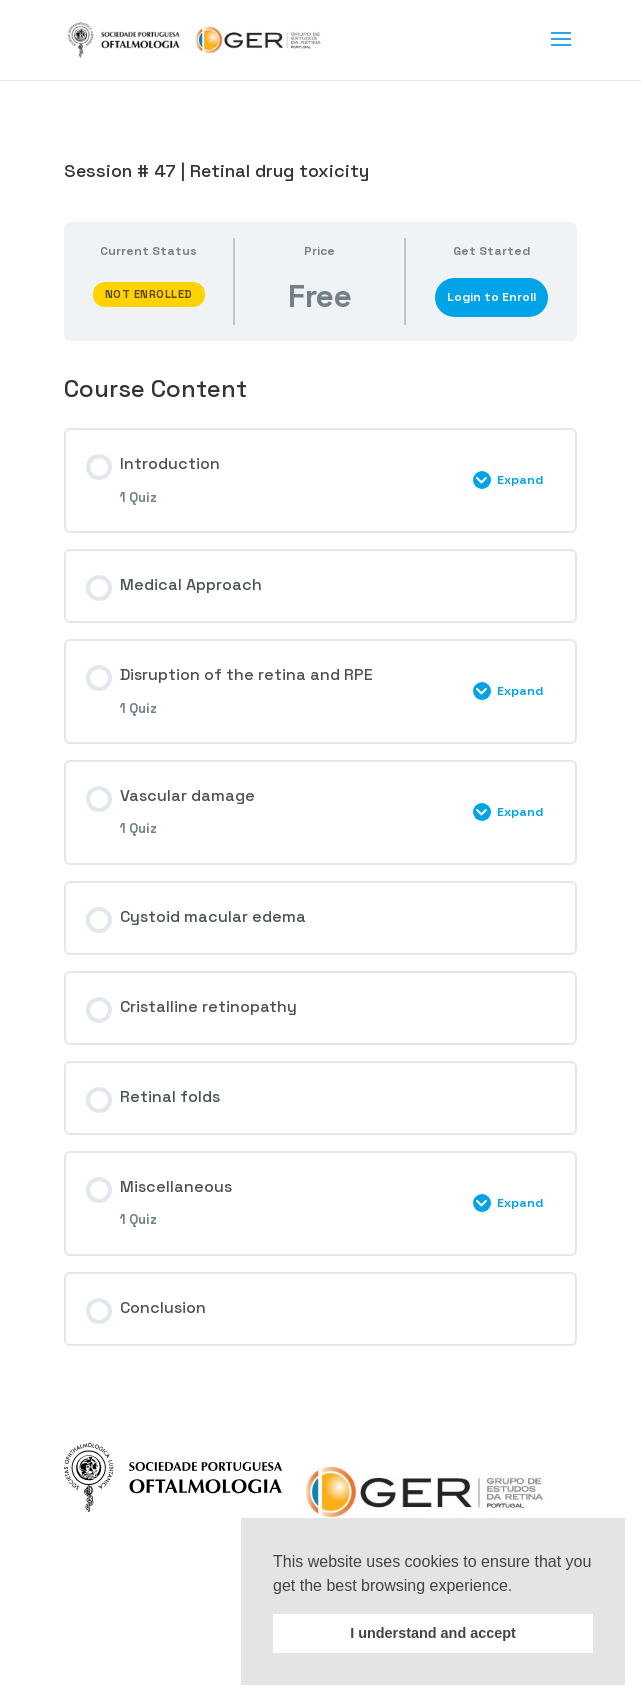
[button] (520, 1587)
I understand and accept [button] (433, 1633)
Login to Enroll (491, 297)
